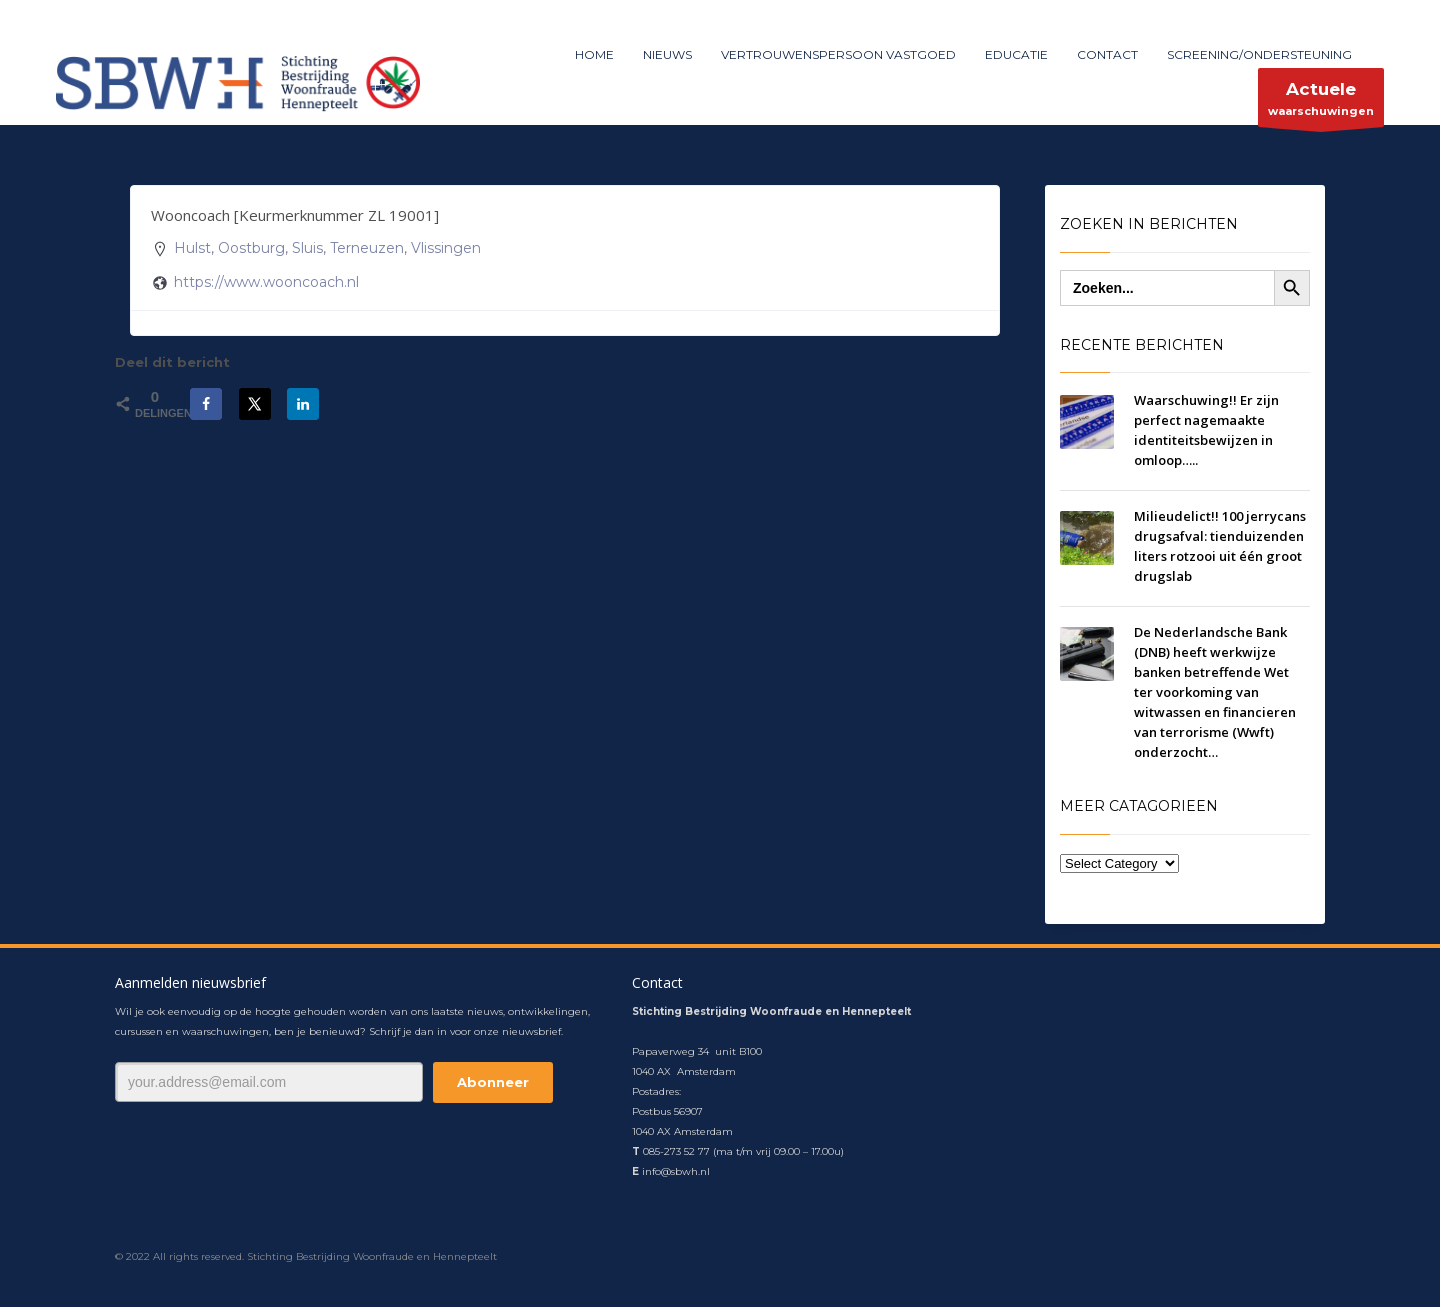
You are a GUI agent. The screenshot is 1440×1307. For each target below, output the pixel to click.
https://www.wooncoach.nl (266, 282)
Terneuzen (367, 248)
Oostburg (251, 248)
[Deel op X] (255, 404)
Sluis (307, 248)
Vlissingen (446, 248)
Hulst (192, 248)
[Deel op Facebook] (206, 404)
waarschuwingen (1321, 102)
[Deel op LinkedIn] (303, 404)
